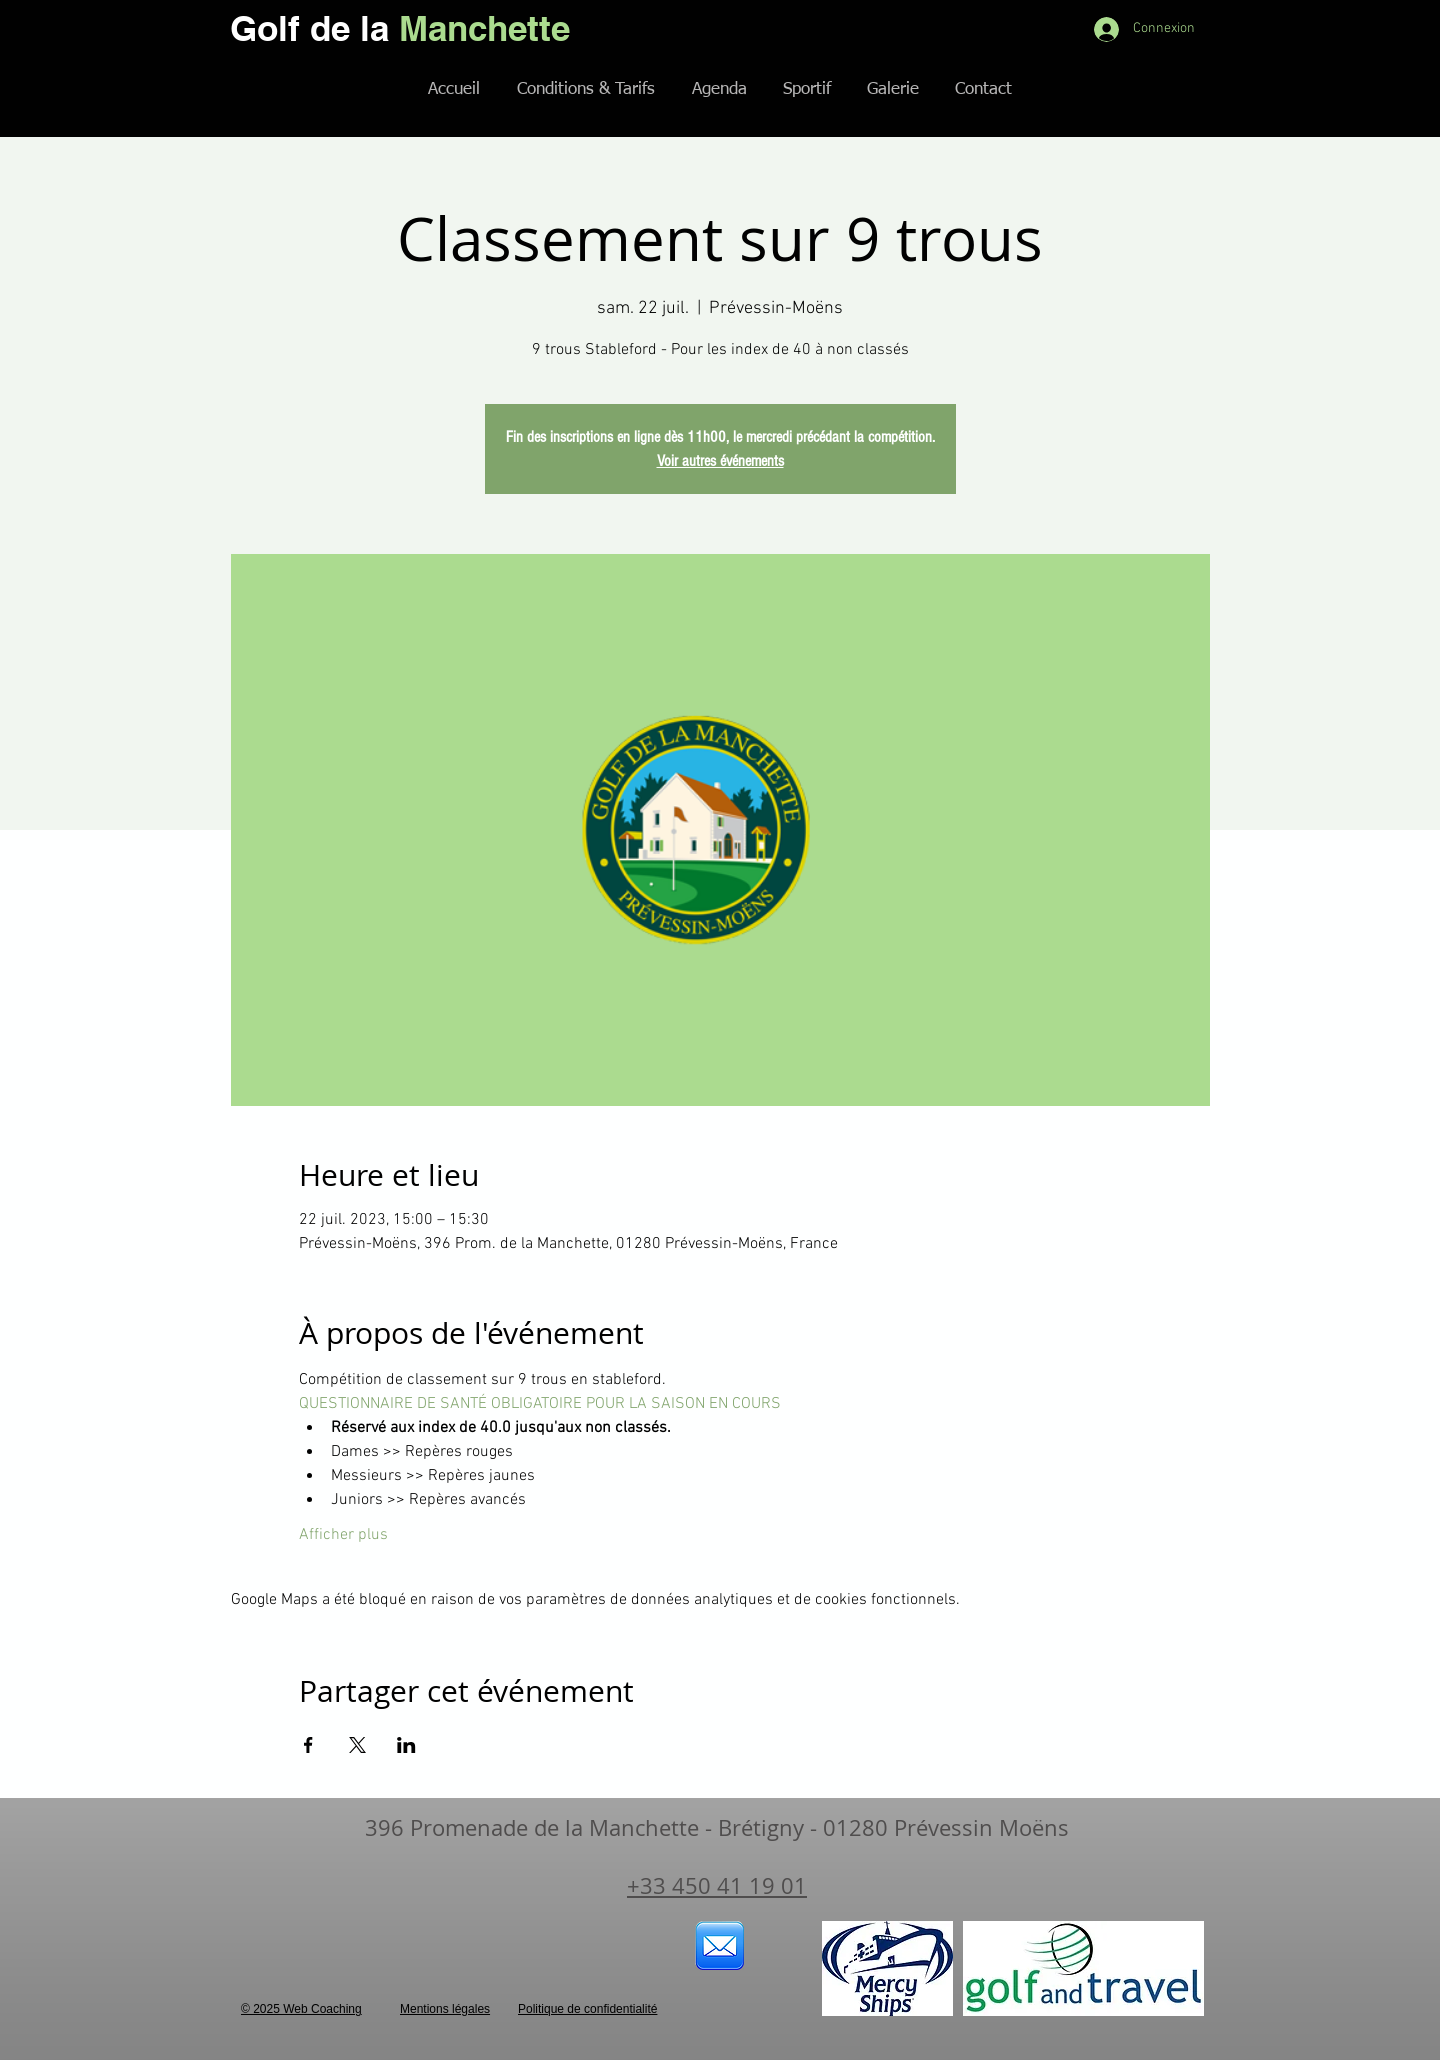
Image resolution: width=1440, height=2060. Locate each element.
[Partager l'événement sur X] (357, 1745)
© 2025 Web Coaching (301, 2009)
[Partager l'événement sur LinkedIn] (406, 1745)
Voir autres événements (720, 461)
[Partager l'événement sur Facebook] (308, 1745)
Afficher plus (343, 1535)
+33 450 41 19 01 (717, 1885)
